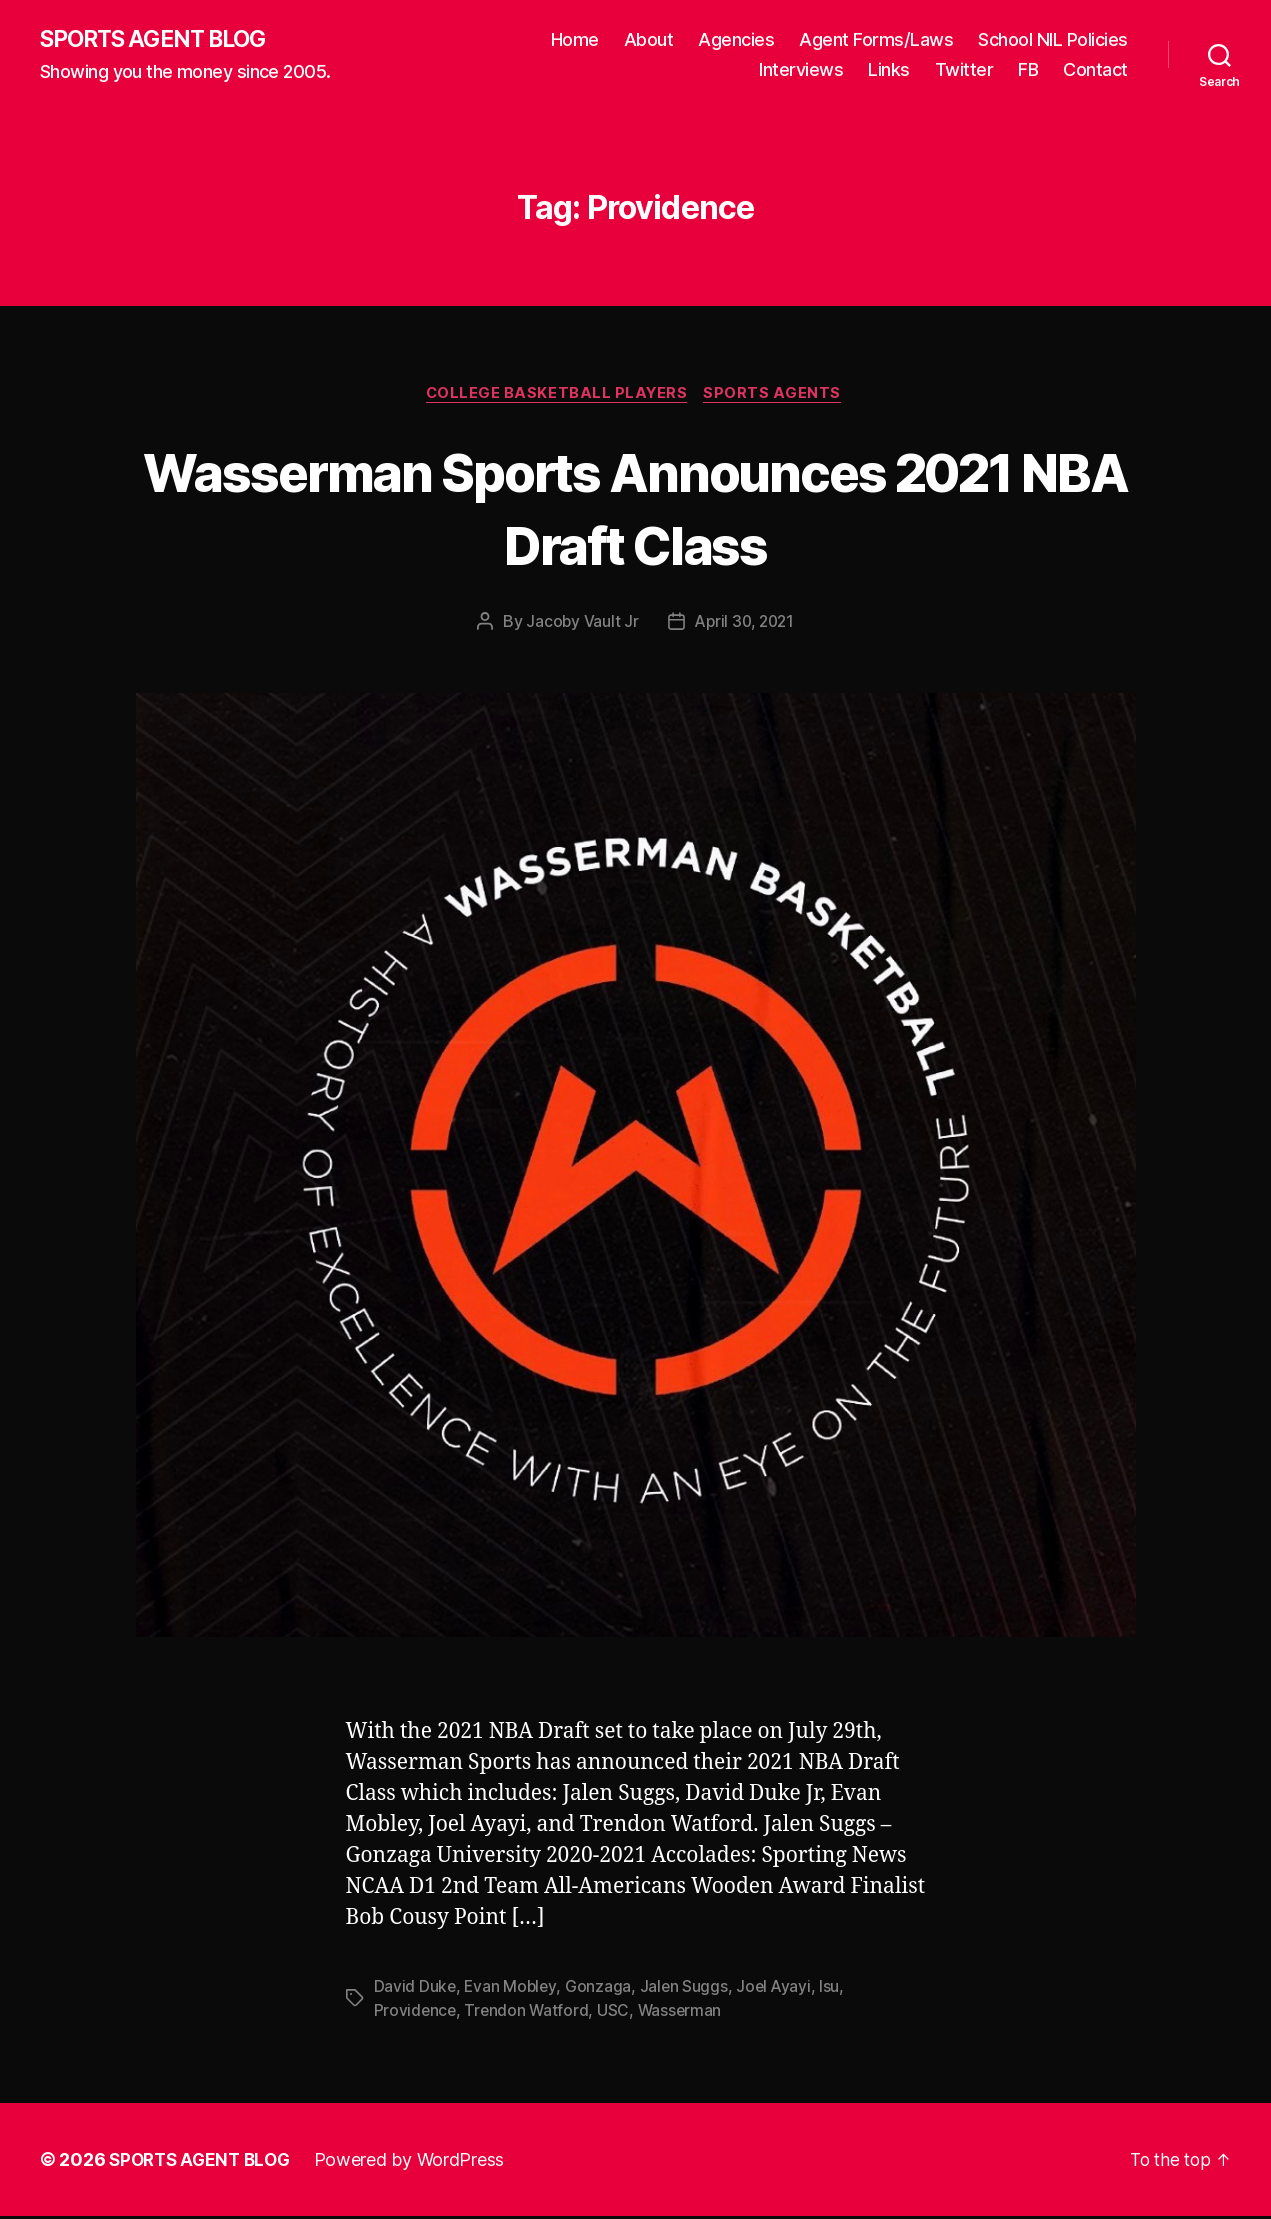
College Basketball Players (557, 396)
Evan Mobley (512, 1990)
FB (1028, 70)
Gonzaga (601, 1990)
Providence (416, 2014)
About (649, 40)
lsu (835, 1990)
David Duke (415, 1990)
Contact (1095, 70)
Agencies (736, 40)
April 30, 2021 (744, 625)
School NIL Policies (1053, 40)
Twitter (964, 70)
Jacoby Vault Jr (579, 625)
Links (889, 70)
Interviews (801, 70)
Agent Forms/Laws (876, 40)
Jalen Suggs (686, 1990)
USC (617, 2014)
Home (575, 40)
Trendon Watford (529, 2014)
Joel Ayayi (778, 1990)
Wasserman (684, 2014)
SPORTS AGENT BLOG (161, 40)
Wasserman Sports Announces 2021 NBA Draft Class (635, 509)
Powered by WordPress (418, 2162)
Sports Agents (777, 396)
